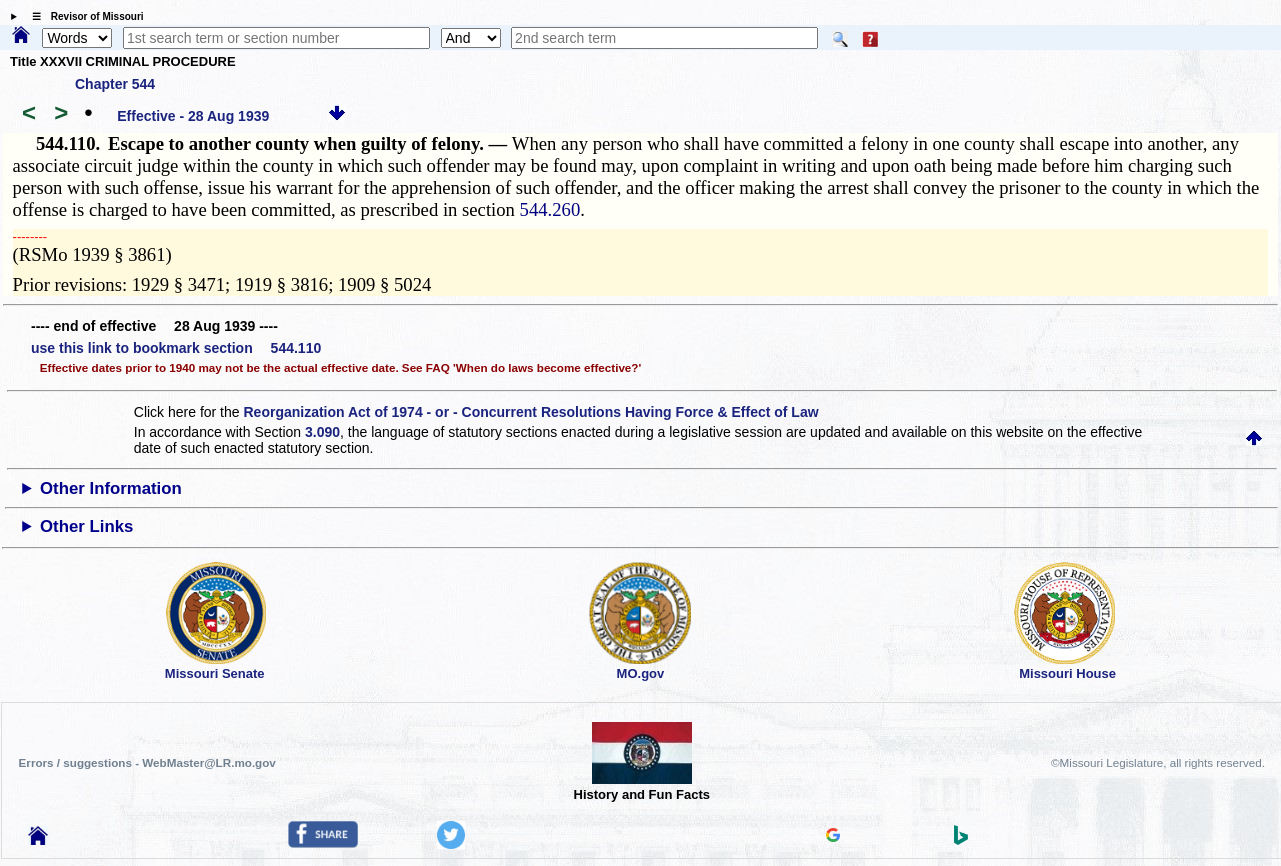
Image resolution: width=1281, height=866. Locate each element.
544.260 (550, 209)
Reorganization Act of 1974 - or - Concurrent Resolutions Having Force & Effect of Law (530, 412)
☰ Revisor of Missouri (83, 16)
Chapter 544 (115, 84)
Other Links (86, 526)
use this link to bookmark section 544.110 (176, 348)
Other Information (111, 488)
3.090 (322, 432)
